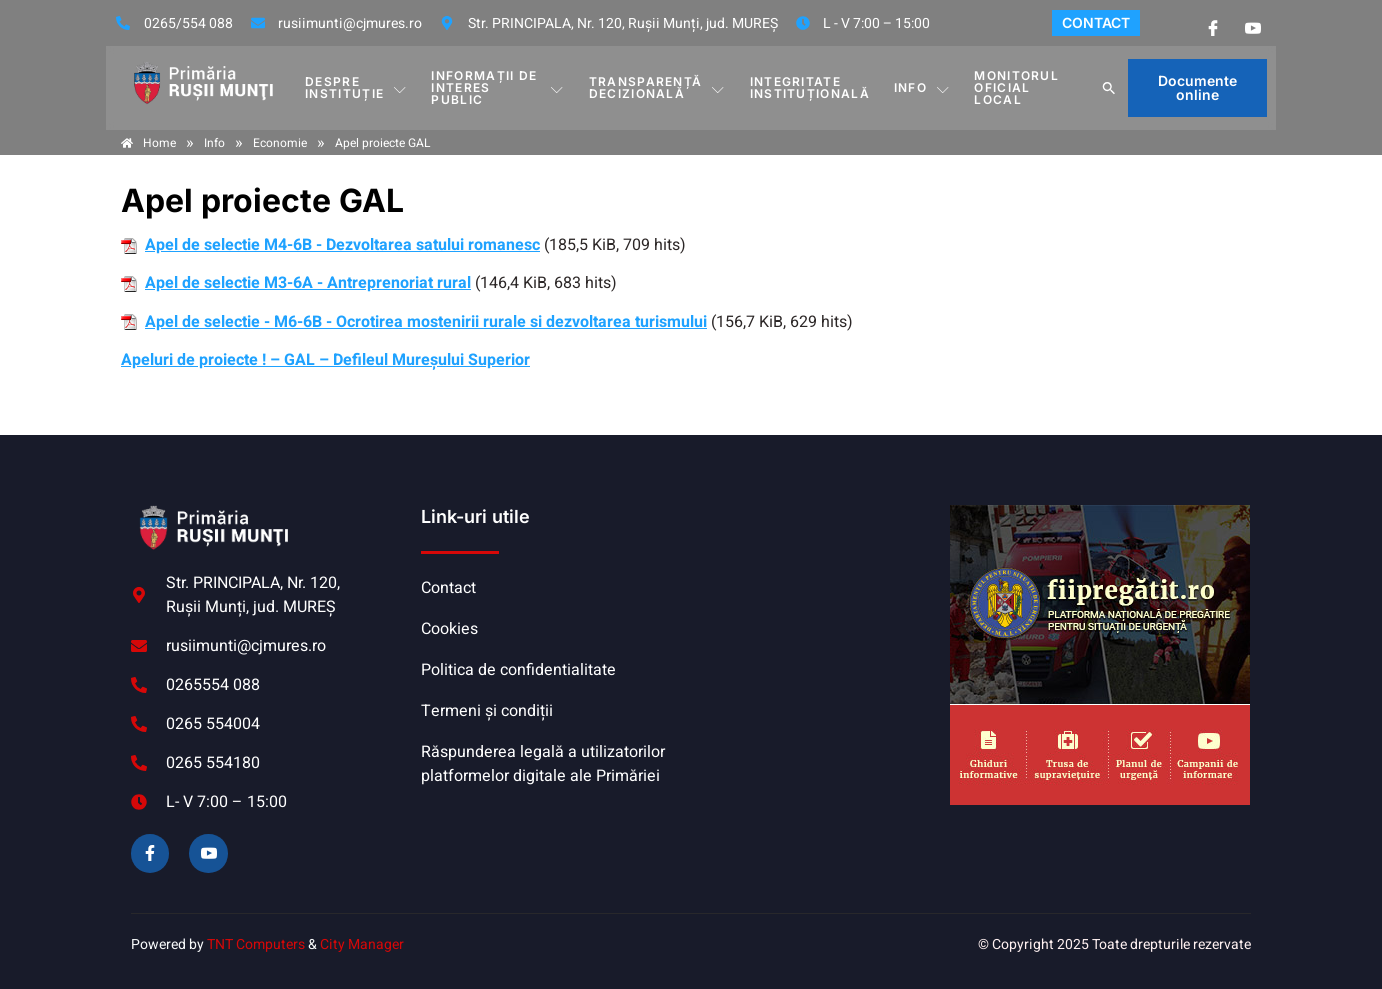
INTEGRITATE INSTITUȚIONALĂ (810, 87)
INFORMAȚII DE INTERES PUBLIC (498, 87)
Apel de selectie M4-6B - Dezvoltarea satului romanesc (342, 245)
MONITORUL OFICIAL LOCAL (1016, 87)
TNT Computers (256, 944)
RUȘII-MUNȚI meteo (816, 580)
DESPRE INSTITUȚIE (356, 87)
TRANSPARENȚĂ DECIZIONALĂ (657, 87)
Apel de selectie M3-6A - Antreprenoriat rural (308, 283)
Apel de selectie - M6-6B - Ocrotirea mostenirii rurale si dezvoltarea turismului (426, 322)
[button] (1109, 88)
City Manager (362, 944)
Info (922, 88)
